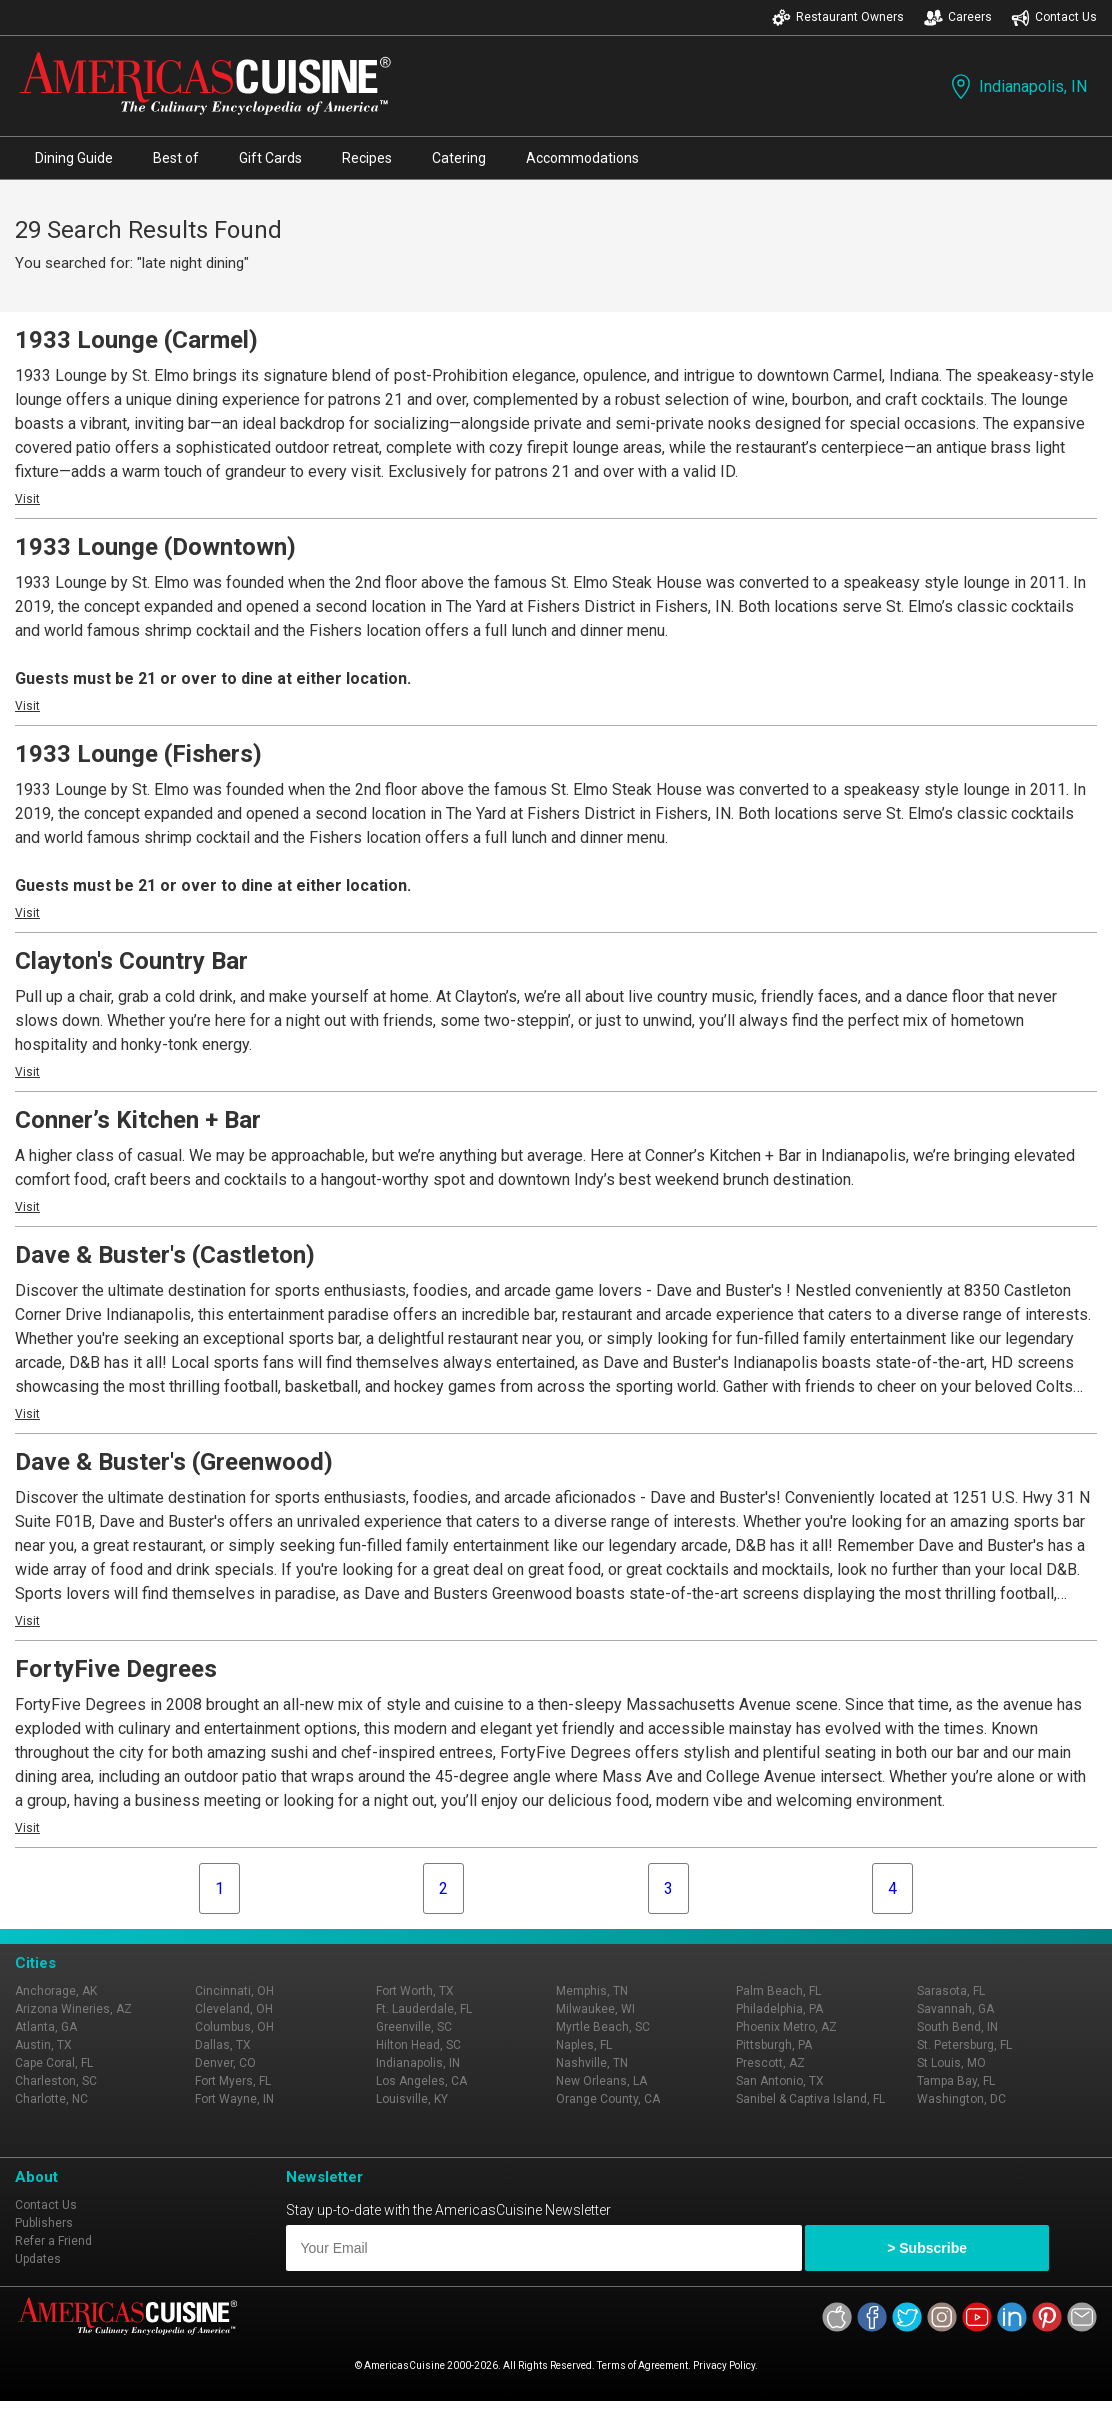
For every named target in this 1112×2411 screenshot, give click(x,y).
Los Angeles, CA (421, 2081)
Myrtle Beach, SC (603, 2027)
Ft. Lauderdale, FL (424, 2009)
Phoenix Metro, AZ (786, 2027)
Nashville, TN (592, 2063)
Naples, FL (584, 2045)
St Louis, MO (951, 2063)
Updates (38, 2259)
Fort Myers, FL (233, 2081)
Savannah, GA (955, 2009)
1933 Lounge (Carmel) (136, 340)
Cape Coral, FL (54, 2063)
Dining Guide (74, 158)
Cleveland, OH (234, 2009)
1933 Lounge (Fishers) (138, 754)
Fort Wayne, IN (234, 2099)
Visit (27, 499)
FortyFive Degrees (116, 1669)
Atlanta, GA (46, 2027)
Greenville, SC (414, 2027)
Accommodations (582, 158)
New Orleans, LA (601, 2081)
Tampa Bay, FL (956, 2081)
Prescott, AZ (770, 2063)
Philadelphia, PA (779, 2009)
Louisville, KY (412, 2099)
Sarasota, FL (951, 1991)
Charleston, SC (56, 2081)
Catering (459, 158)
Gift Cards (270, 158)
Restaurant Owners (838, 17)
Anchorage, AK (56, 1991)
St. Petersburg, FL (964, 2045)
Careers (958, 17)
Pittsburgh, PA (774, 2045)
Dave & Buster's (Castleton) (165, 1255)
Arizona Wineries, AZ (73, 2009)
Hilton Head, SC (418, 2045)
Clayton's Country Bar (131, 961)
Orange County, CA (608, 2099)
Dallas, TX (223, 2045)
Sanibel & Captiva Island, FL (810, 2099)
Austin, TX (43, 2045)
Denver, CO (225, 2063)
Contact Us (1054, 17)
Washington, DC (961, 2099)
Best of (176, 158)
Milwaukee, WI (595, 2009)
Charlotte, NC (51, 2099)
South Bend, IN (957, 2027)
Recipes (367, 158)
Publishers (44, 2223)
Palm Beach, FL (778, 1991)
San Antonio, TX (780, 2081)
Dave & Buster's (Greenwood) (174, 1462)
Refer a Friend (53, 2241)
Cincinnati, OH (234, 1991)
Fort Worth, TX (415, 1991)
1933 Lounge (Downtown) (155, 547)
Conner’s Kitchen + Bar (138, 1120)
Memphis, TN (592, 1991)
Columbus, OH (234, 2027)
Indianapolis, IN (1017, 86)
